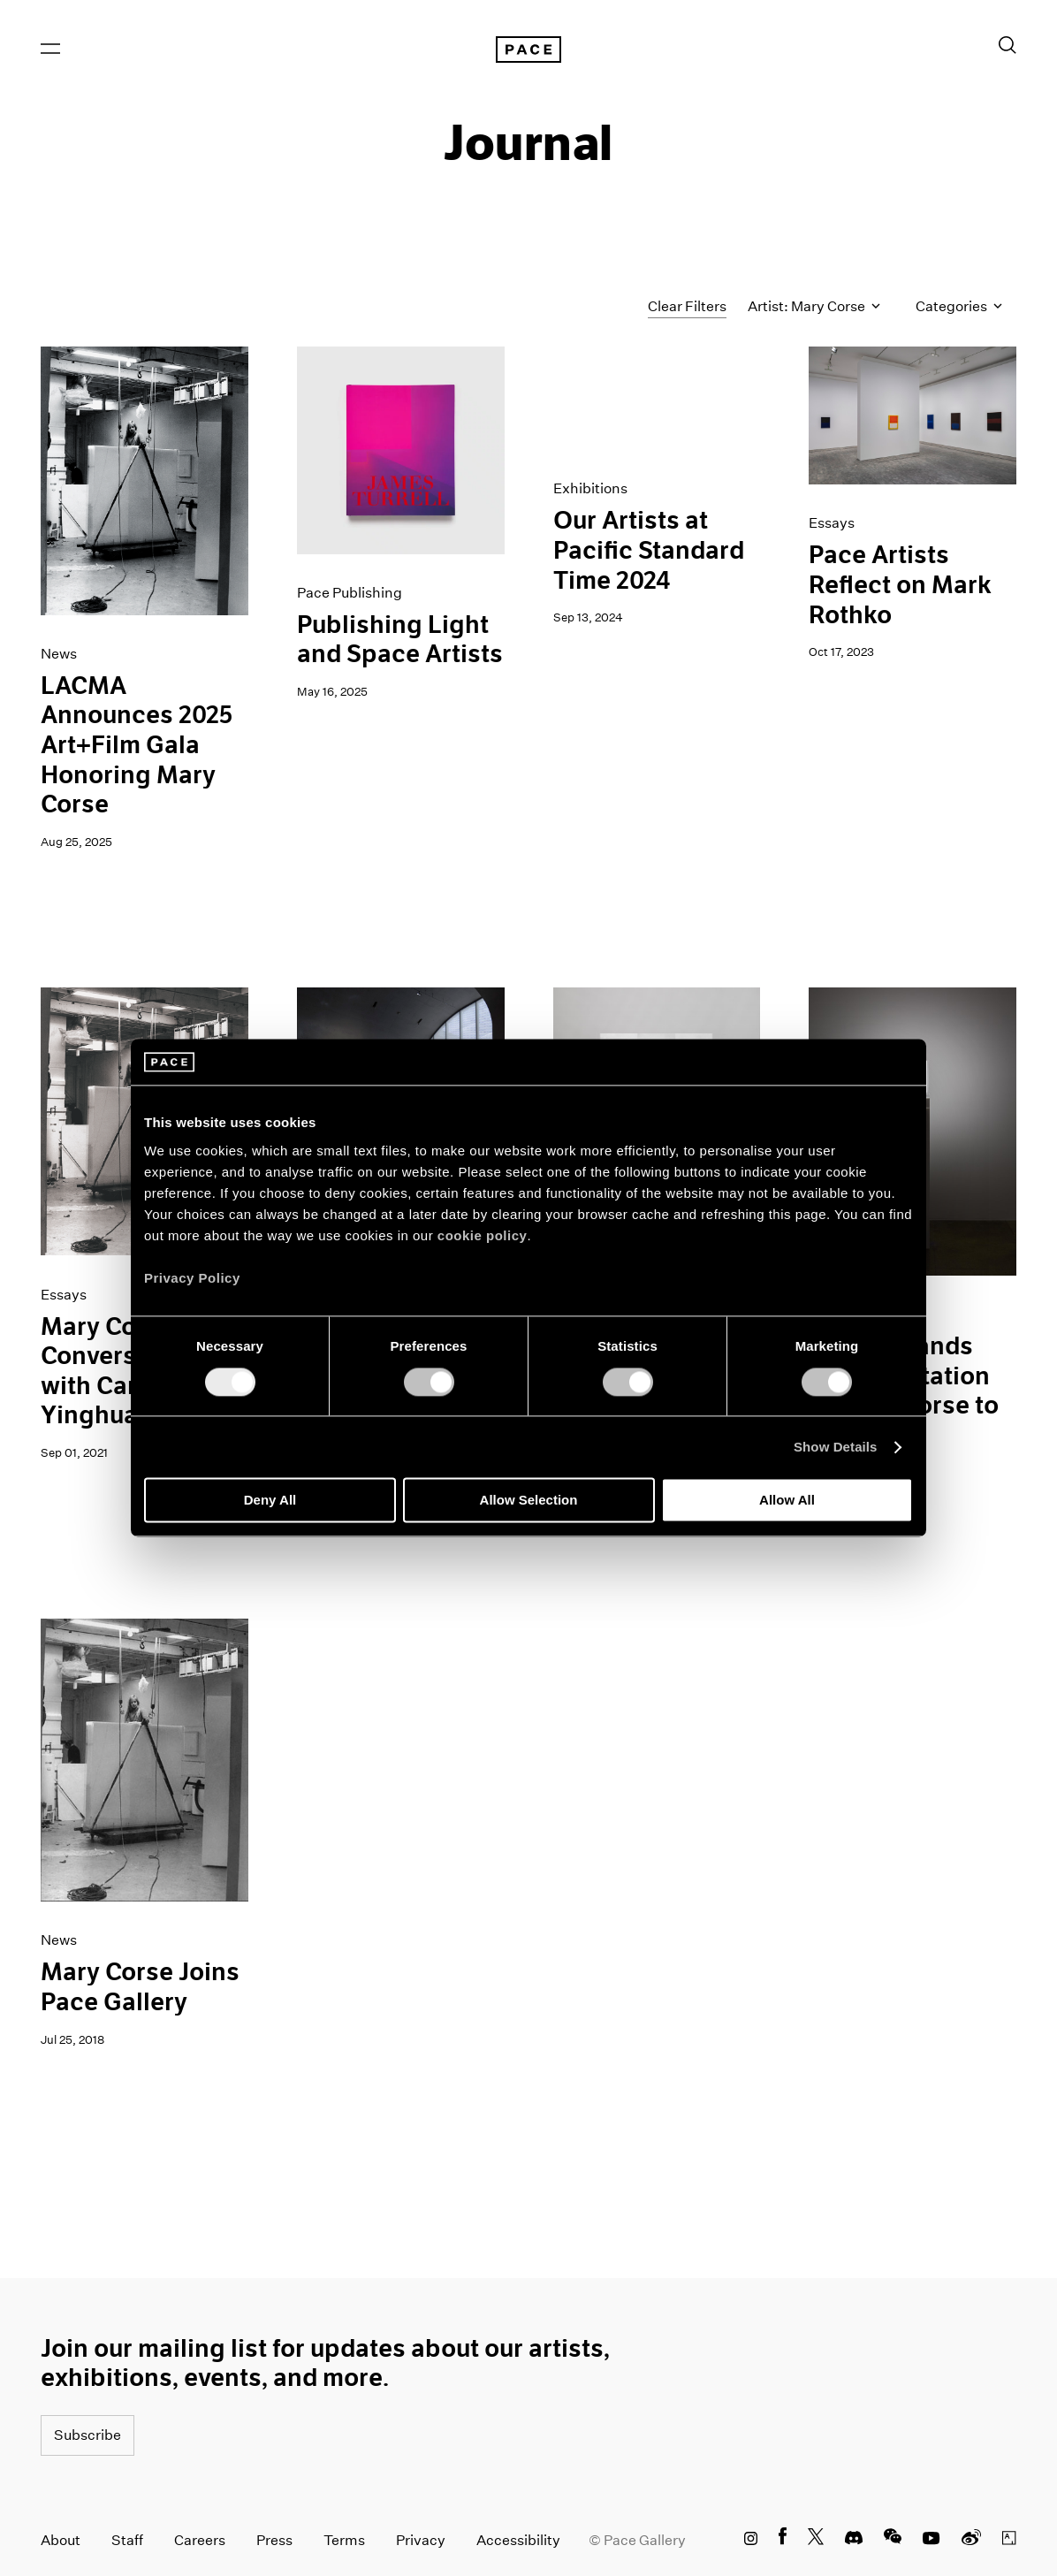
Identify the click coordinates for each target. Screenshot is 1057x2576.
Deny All (270, 1500)
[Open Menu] (50, 48)
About (60, 2540)
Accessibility (518, 2540)
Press (274, 2540)
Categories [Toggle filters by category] (959, 307)
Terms (344, 2540)
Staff (127, 2540)
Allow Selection (529, 1500)
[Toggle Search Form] (1007, 45)
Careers (199, 2540)
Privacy (420, 2540)
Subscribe (87, 2435)
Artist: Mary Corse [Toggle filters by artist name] (814, 307)
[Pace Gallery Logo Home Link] (528, 49)
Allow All (787, 1500)
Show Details (836, 1446)
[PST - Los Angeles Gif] (657, 398)
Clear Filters (687, 306)
